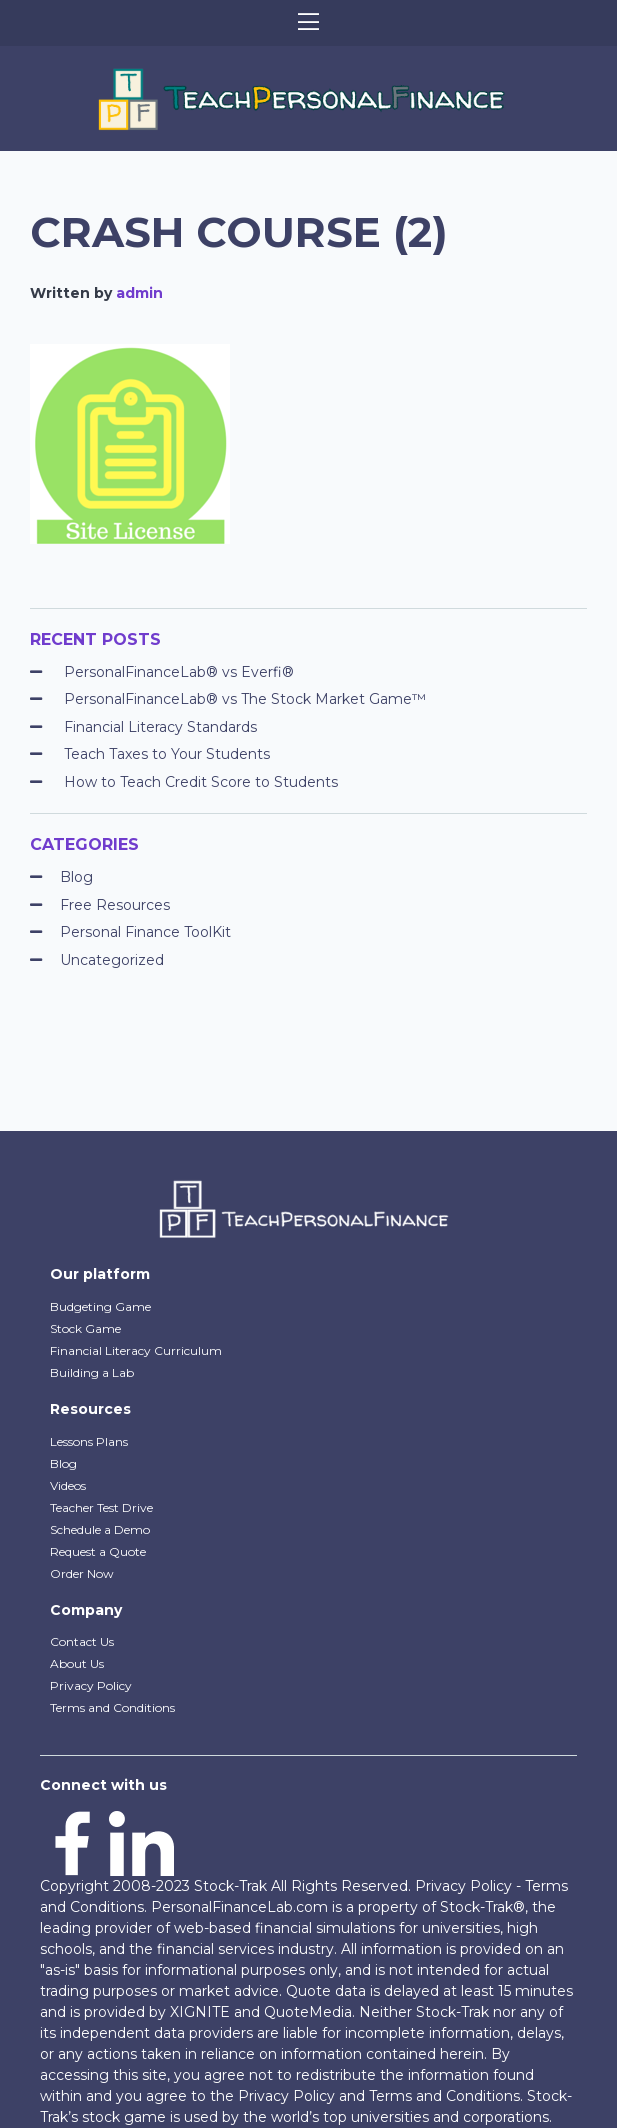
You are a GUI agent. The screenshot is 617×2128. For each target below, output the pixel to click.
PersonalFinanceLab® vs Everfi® (179, 672)
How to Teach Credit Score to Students (201, 782)
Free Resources (115, 905)
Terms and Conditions (112, 1707)
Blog (76, 877)
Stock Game (85, 1328)
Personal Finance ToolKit (145, 932)
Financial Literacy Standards (160, 727)
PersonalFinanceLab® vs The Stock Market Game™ (245, 699)
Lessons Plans (89, 1441)
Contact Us (82, 1641)
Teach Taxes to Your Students (167, 754)
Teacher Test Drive (101, 1507)
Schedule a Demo (100, 1529)
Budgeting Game (100, 1306)
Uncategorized (112, 960)
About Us (77, 1663)
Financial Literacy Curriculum (136, 1350)
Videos (68, 1485)
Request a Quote (98, 1551)
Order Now (82, 1573)
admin (139, 293)
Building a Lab (92, 1372)
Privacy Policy (91, 1685)
